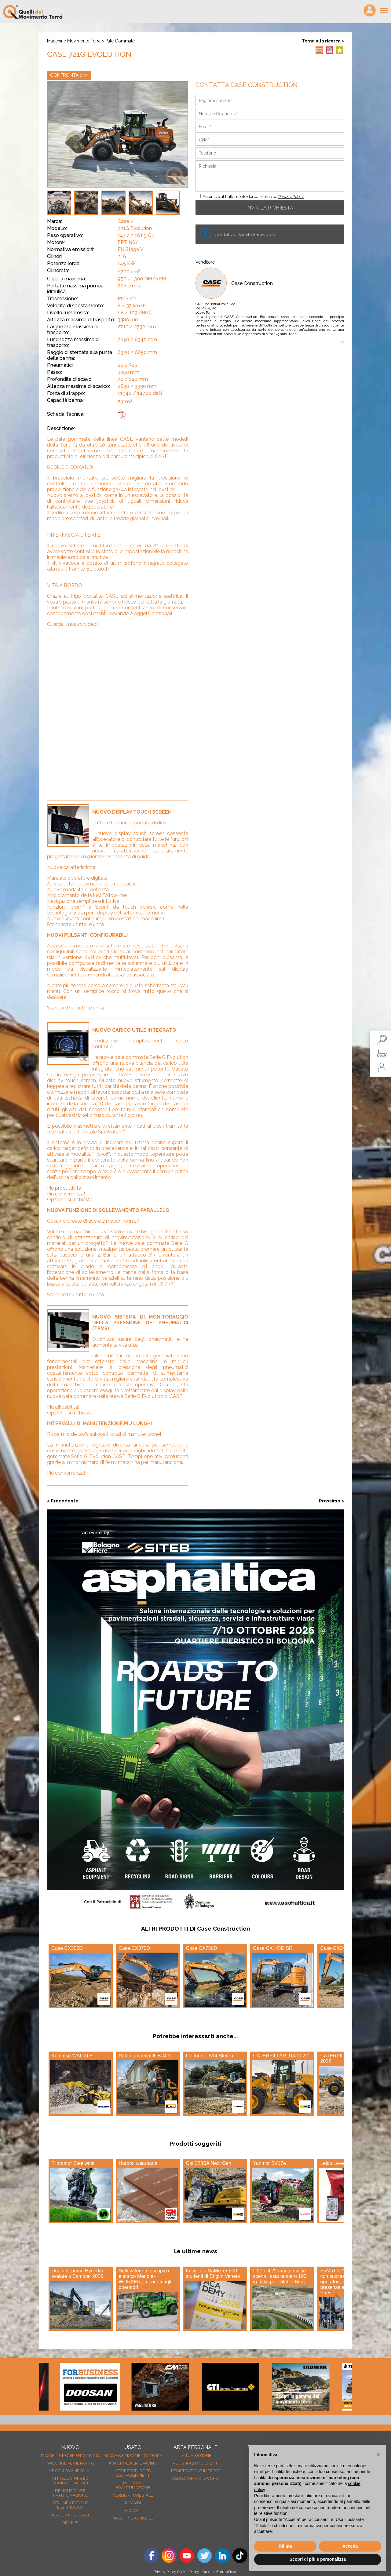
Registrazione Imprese (195, 2470)
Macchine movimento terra (73, 40)
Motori (133, 2510)
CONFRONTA (69, 75)
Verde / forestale (70, 2515)
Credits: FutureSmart (220, 2572)
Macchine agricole (133, 2518)
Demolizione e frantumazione (70, 2493)
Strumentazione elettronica (70, 2505)
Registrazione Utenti (195, 2463)
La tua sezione (195, 2455)
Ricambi (70, 2522)
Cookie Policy (188, 2572)
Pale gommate (120, 40)
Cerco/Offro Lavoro (195, 2478)
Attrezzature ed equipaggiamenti (70, 2480)
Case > (125, 221)
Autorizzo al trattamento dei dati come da (253, 196)
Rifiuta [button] (285, 2546)
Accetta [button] (350, 2546)
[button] (378, 2454)
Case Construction (252, 283)
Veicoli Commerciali (70, 2470)
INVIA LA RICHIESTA (269, 208)
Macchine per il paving (70, 2463)
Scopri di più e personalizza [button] (318, 2559)
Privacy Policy (291, 196)
